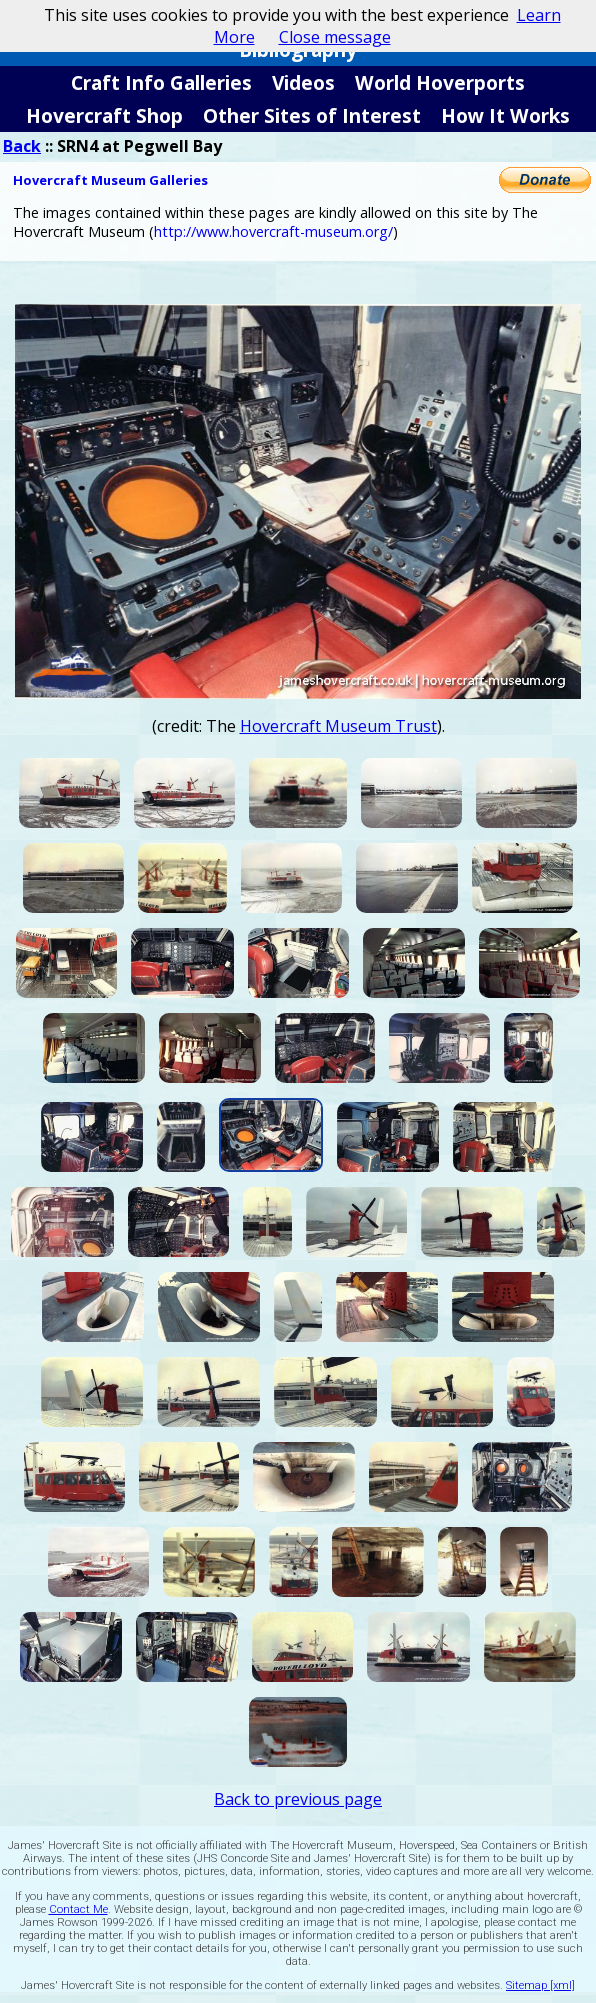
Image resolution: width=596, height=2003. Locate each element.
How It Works (505, 115)
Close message (335, 37)
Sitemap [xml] (540, 1985)
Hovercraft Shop (104, 115)
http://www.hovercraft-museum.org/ (273, 231)
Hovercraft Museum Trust (338, 726)
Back (22, 146)
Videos (303, 82)
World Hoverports (440, 82)
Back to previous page (298, 1799)
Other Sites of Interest (312, 115)
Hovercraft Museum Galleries (110, 180)
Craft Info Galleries (161, 82)
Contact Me (78, 1909)
